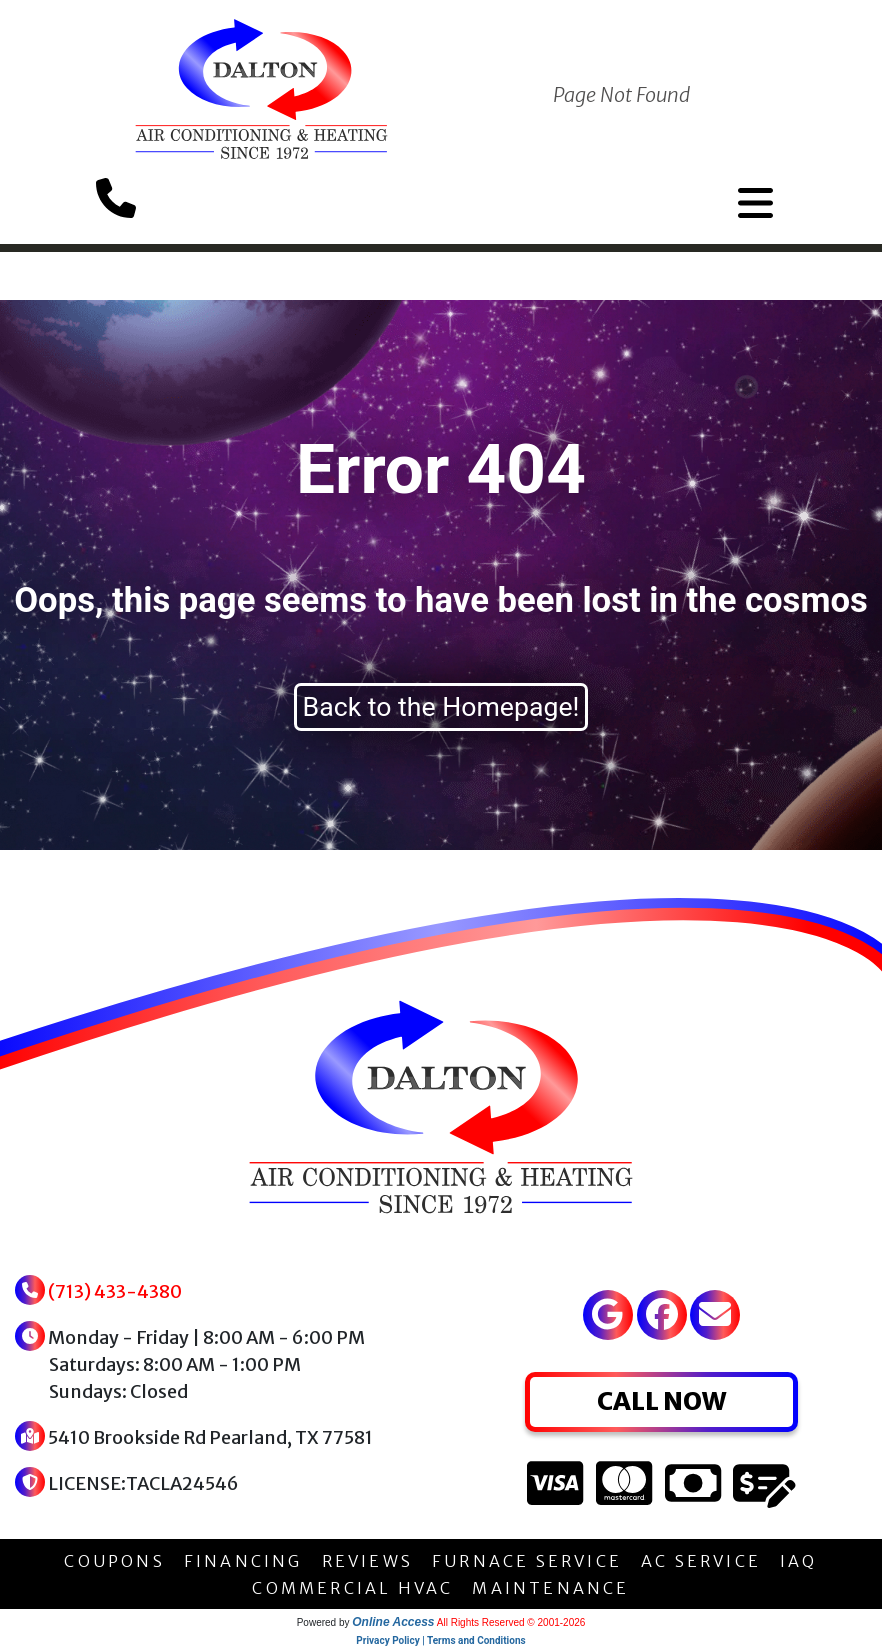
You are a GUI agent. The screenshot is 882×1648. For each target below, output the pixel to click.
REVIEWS (367, 1561)
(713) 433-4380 (115, 1291)
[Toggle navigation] (755, 203)
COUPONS (114, 1561)
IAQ (799, 1561)
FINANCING (243, 1561)
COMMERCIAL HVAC (352, 1588)
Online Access (393, 1622)
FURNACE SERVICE (527, 1561)
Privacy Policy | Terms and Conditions (440, 1640)
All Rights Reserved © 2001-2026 (511, 1622)
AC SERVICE (701, 1561)
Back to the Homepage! (441, 707)
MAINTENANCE (550, 1588)
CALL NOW (661, 1401)
